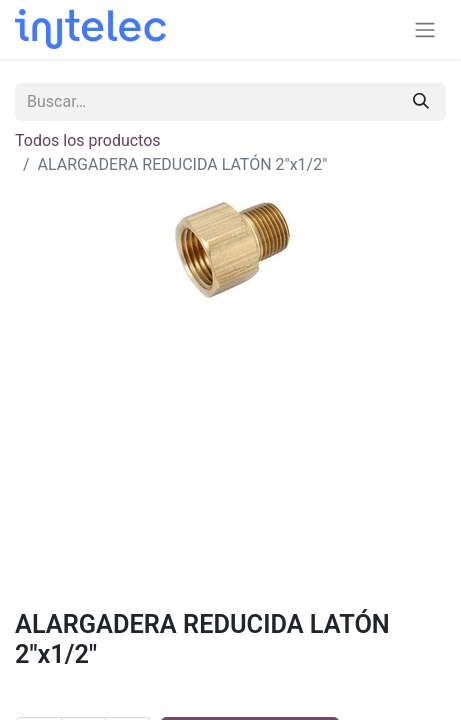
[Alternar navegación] (425, 29)
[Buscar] (421, 102)
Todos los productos (88, 140)
